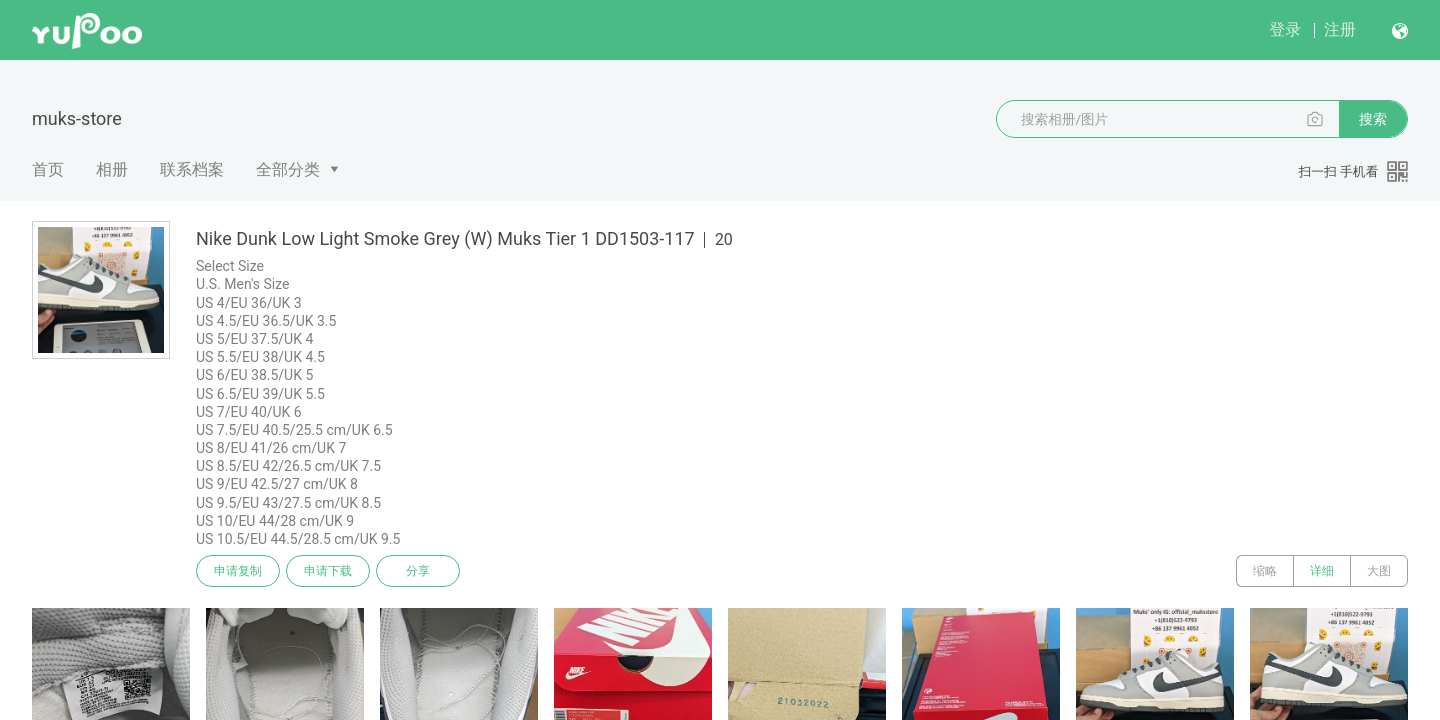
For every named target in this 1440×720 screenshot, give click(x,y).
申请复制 (238, 571)
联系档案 (192, 169)
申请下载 (328, 571)
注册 (1340, 29)
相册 (112, 169)
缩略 (1265, 571)
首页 (48, 169)
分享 (418, 571)
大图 (1379, 571)
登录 (1285, 29)
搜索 (1373, 119)
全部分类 (288, 169)
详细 (1322, 571)
